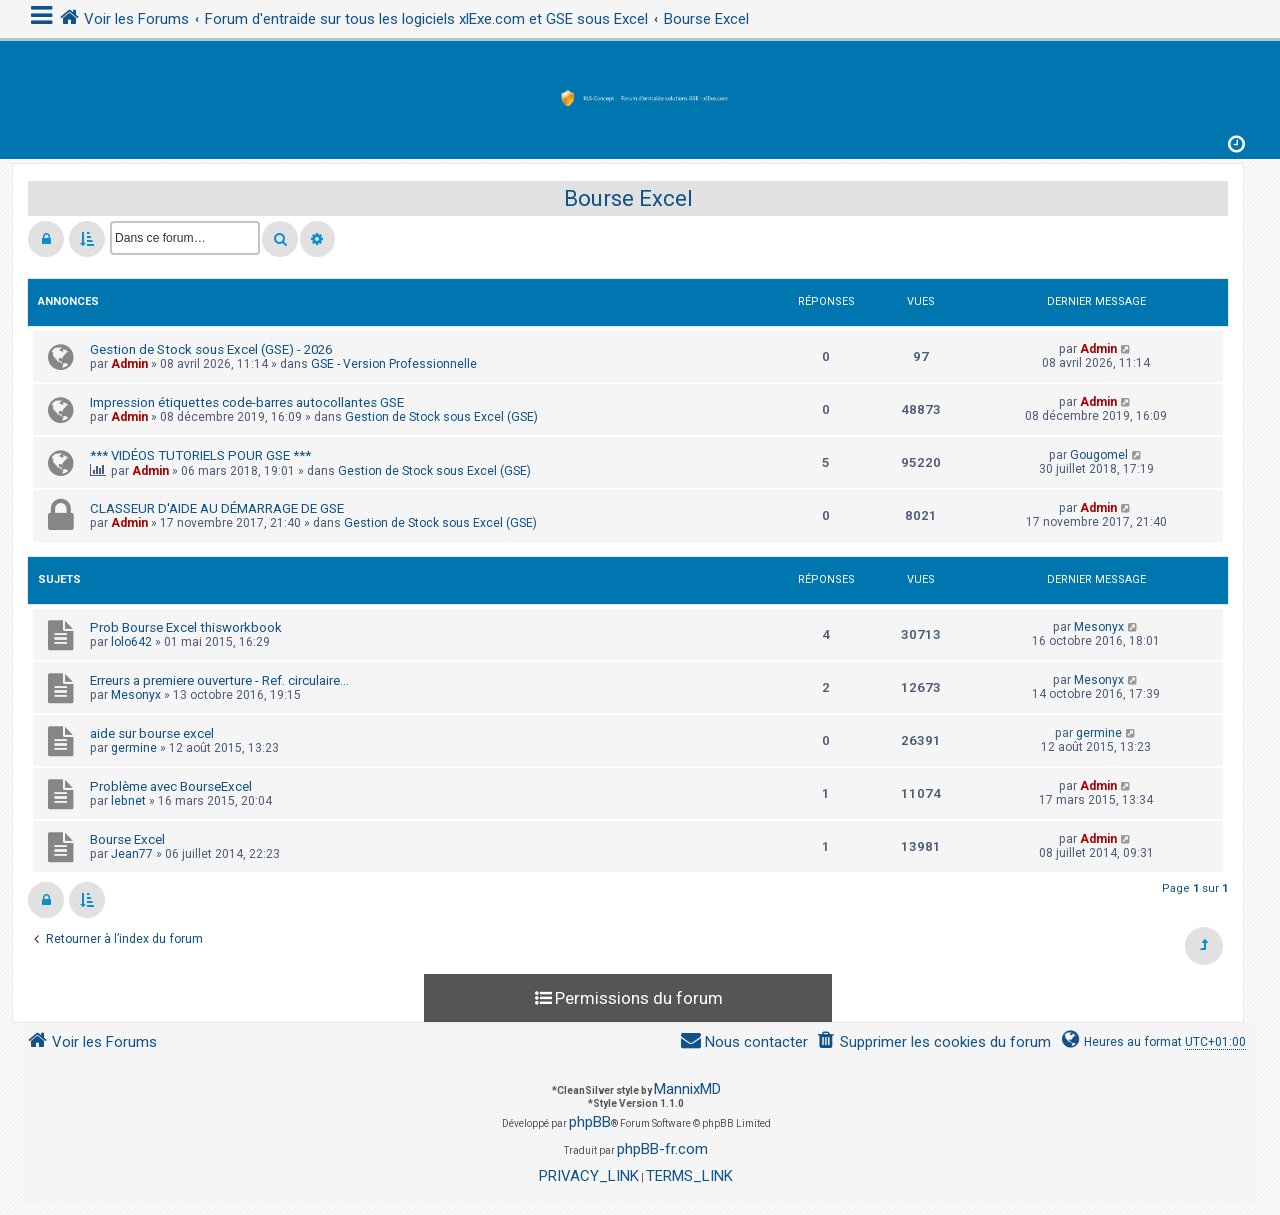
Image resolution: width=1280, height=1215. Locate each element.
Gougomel (1099, 455)
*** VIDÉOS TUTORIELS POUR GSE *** (200, 455)
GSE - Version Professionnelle (394, 364)
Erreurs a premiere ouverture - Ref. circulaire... (219, 680)
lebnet (128, 801)
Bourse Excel (628, 198)
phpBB (590, 1122)
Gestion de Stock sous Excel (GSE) (441, 417)
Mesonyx (1099, 627)
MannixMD (687, 1089)
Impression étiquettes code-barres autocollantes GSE (247, 402)
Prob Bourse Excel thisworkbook (186, 627)
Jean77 (132, 854)
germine (134, 748)
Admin (129, 364)
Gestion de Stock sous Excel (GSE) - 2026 (211, 349)
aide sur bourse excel (152, 733)
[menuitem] (933, 1042)
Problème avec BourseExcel (171, 786)
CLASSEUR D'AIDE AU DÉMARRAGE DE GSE (217, 508)
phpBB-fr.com (662, 1149)
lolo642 (131, 642)
